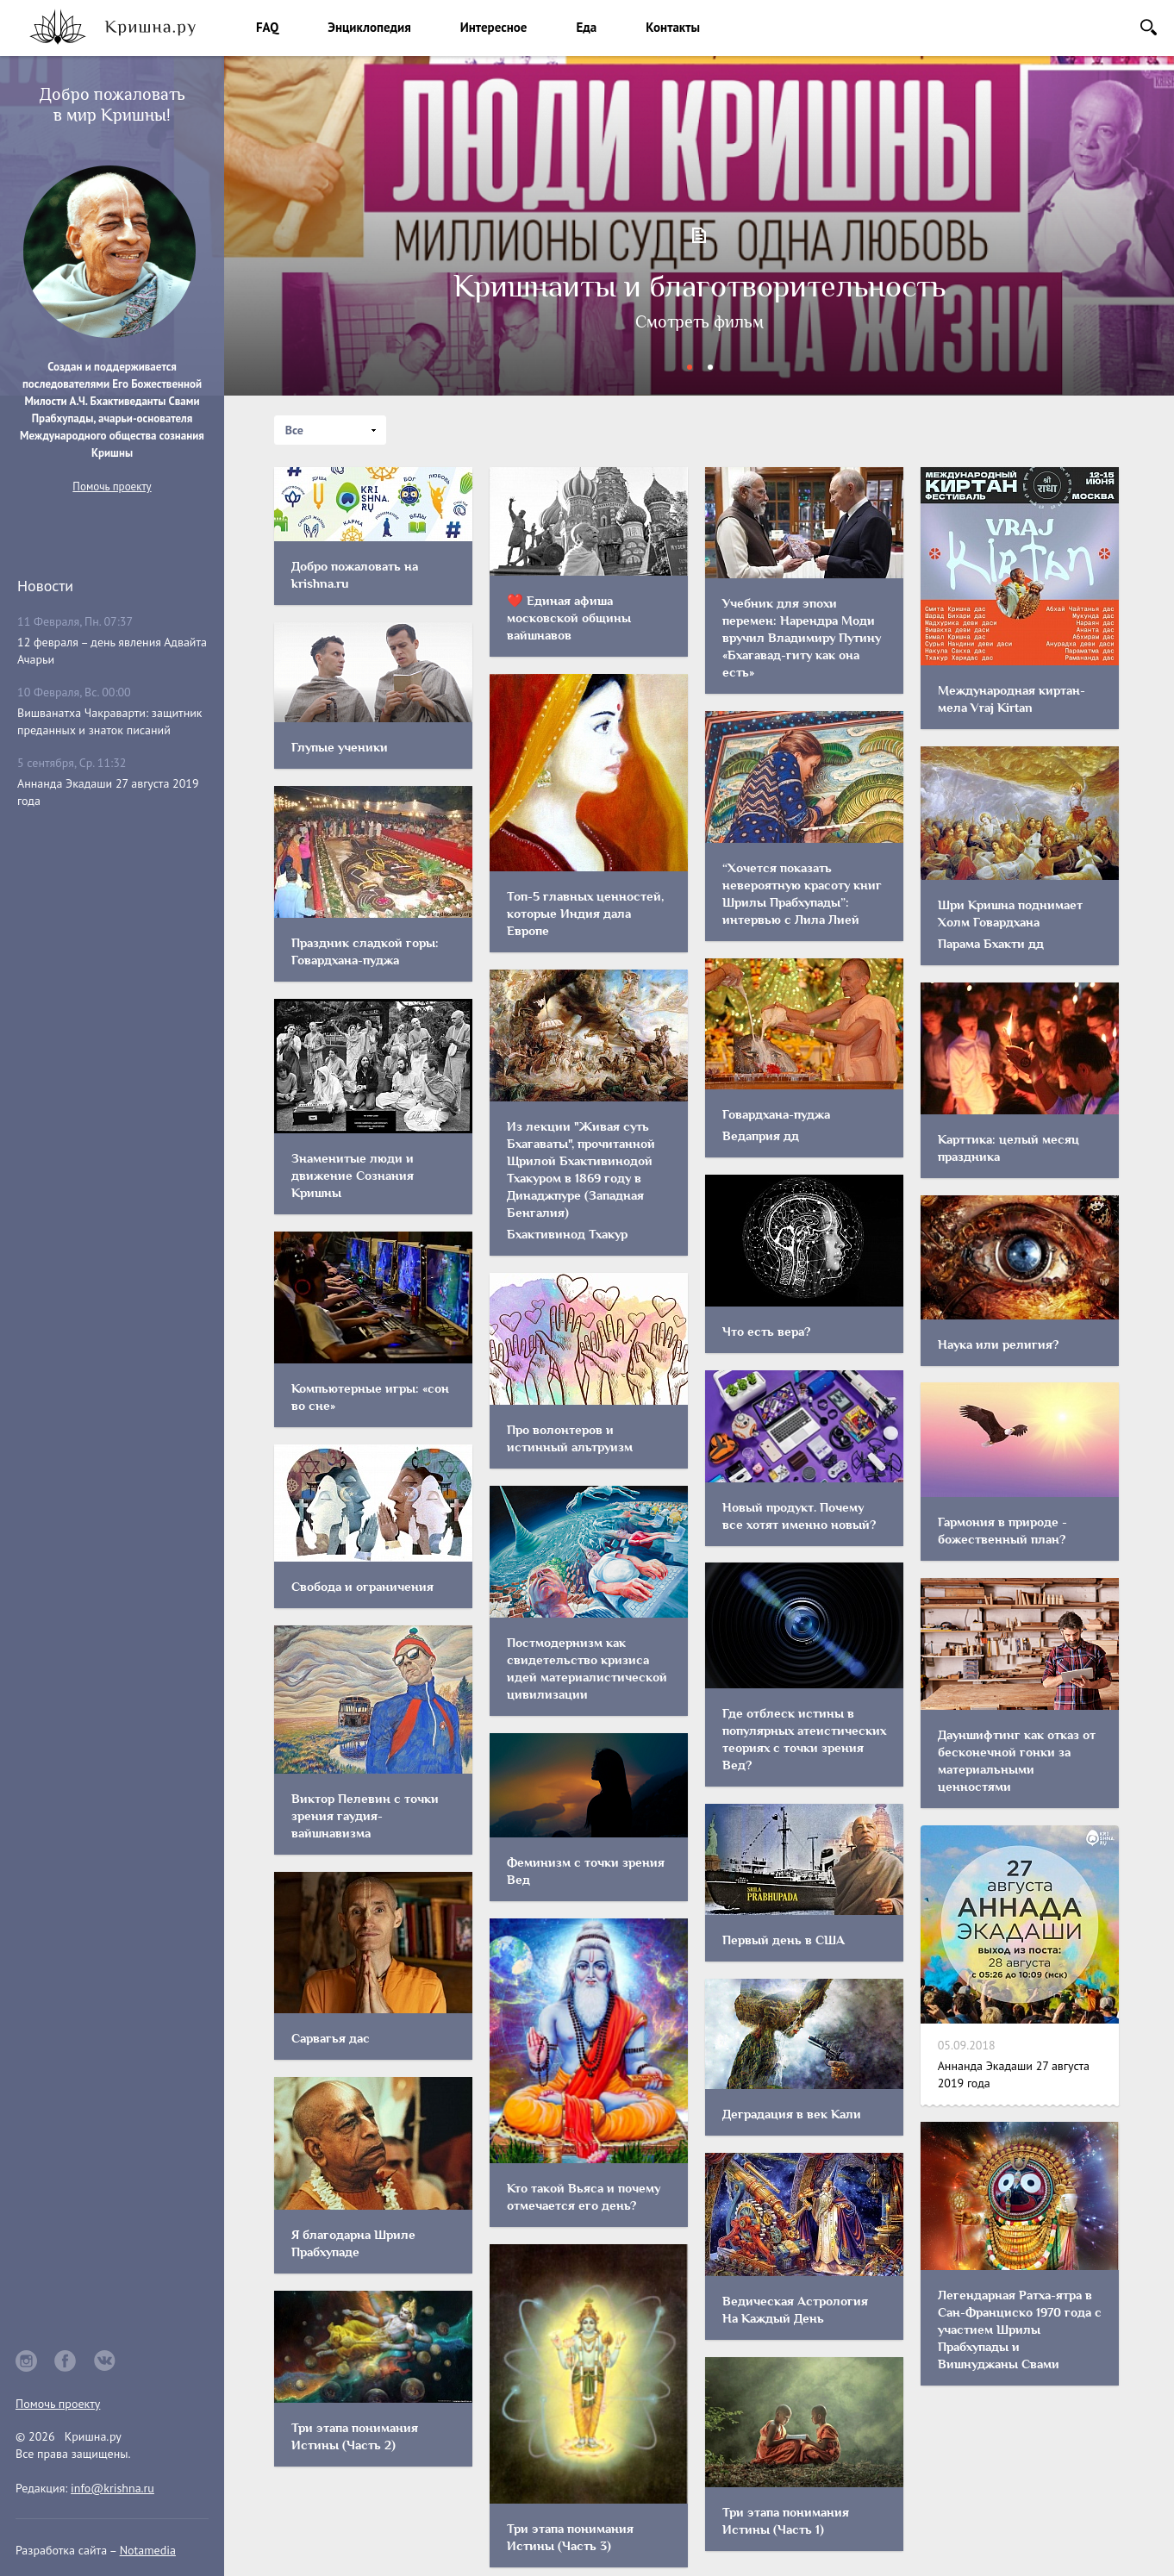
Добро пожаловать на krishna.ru (699, 317)
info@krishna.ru (112, 2488)
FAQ (267, 27)
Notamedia (148, 2550)
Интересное (494, 27)
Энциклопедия (369, 27)
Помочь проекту (111, 486)
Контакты (673, 27)
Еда (586, 27)
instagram (26, 2361)
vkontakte (105, 2361)
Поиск (1148, 27)
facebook (65, 2361)
